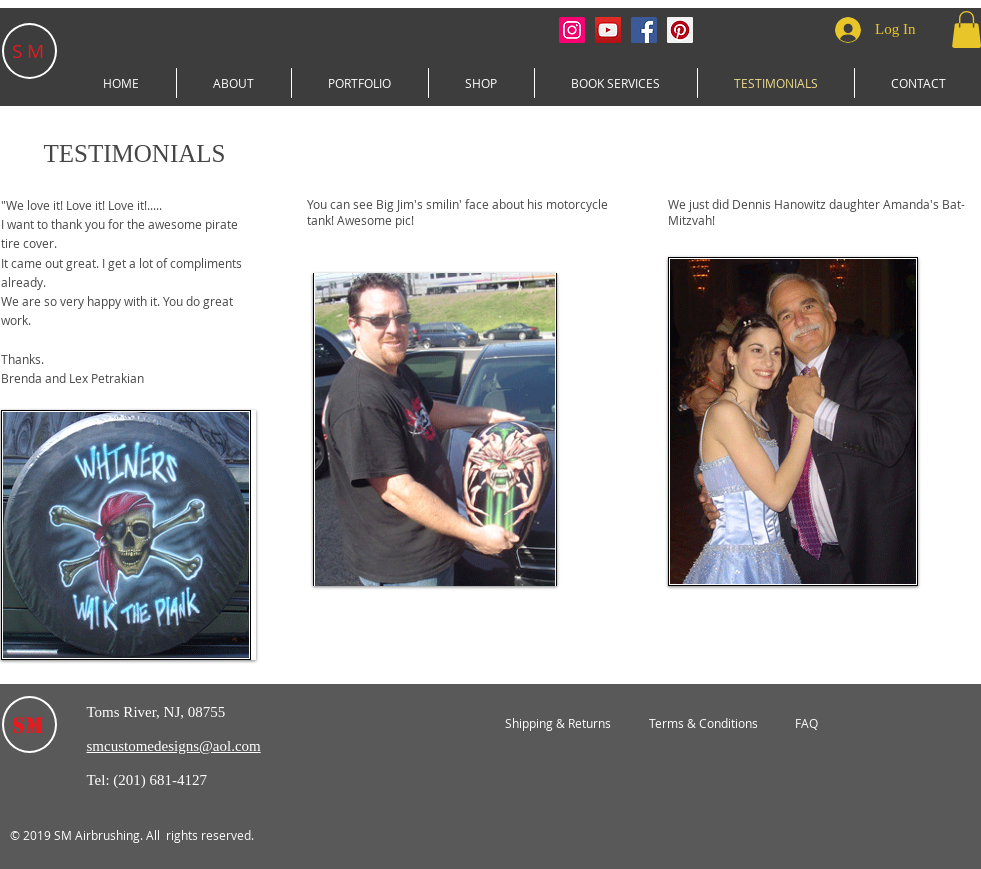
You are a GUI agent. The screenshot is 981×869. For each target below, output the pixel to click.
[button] (360, 83)
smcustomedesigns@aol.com (174, 746)
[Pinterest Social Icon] (680, 30)
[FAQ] (806, 724)
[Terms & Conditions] (704, 724)
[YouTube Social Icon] (608, 30)
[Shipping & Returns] (558, 724)
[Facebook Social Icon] (644, 30)
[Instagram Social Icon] (572, 30)
